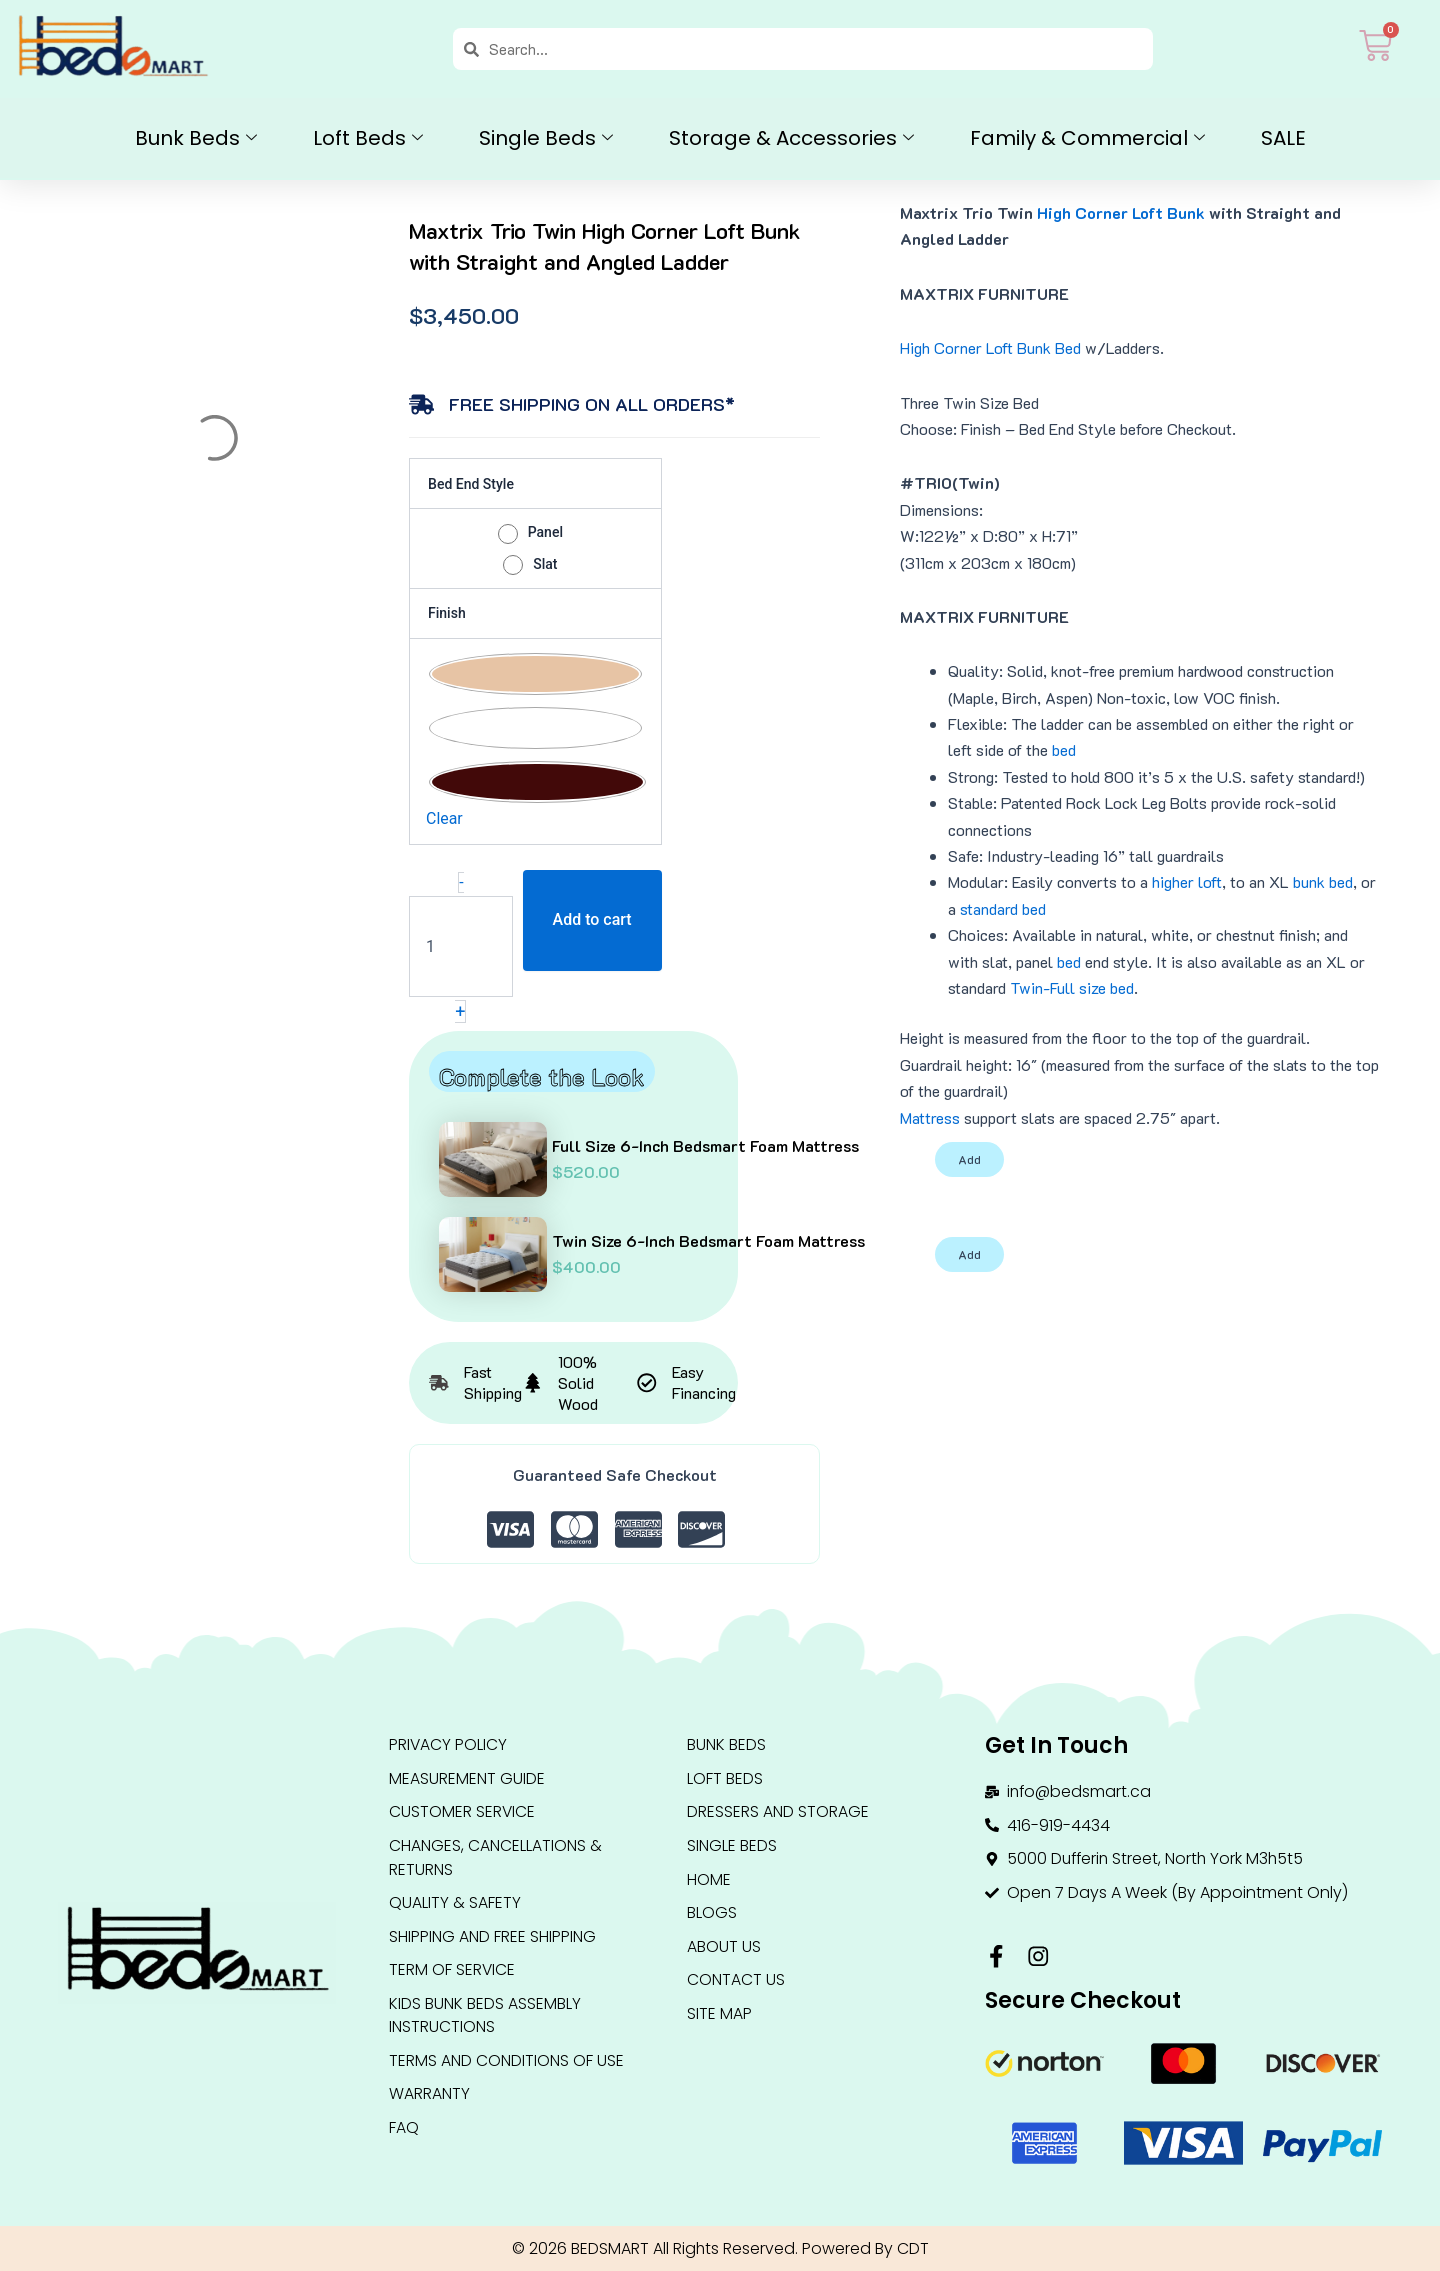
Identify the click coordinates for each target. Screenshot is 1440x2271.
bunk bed (1323, 881)
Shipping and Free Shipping (492, 1938)
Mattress (930, 1117)
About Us (724, 1948)
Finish (447, 613)
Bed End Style (471, 484)
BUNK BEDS (726, 1744)
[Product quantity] (461, 946)
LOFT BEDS (725, 1778)
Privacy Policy (448, 1744)
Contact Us (736, 1982)
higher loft (1187, 881)
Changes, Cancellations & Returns (495, 1858)
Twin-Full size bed (1072, 987)
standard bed (1003, 908)
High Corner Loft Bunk (1121, 212)
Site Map (719, 2016)
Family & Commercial (1087, 138)
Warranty (429, 2098)
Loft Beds (368, 138)
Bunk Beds (196, 138)
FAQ (404, 2132)
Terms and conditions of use (506, 2064)
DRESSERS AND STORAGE (778, 1812)
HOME (709, 1880)
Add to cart (592, 919)
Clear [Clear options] (444, 818)
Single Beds (546, 138)
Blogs (712, 1914)
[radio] (535, 532)
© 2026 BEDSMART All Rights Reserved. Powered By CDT (720, 2248)
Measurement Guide (467, 1778)
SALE (1283, 138)
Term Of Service (452, 1972)
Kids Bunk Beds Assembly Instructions (485, 2018)
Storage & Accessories (791, 138)
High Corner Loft (956, 347)
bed (1064, 749)
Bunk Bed (1049, 347)
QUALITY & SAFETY (455, 1904)
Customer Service (462, 1812)
